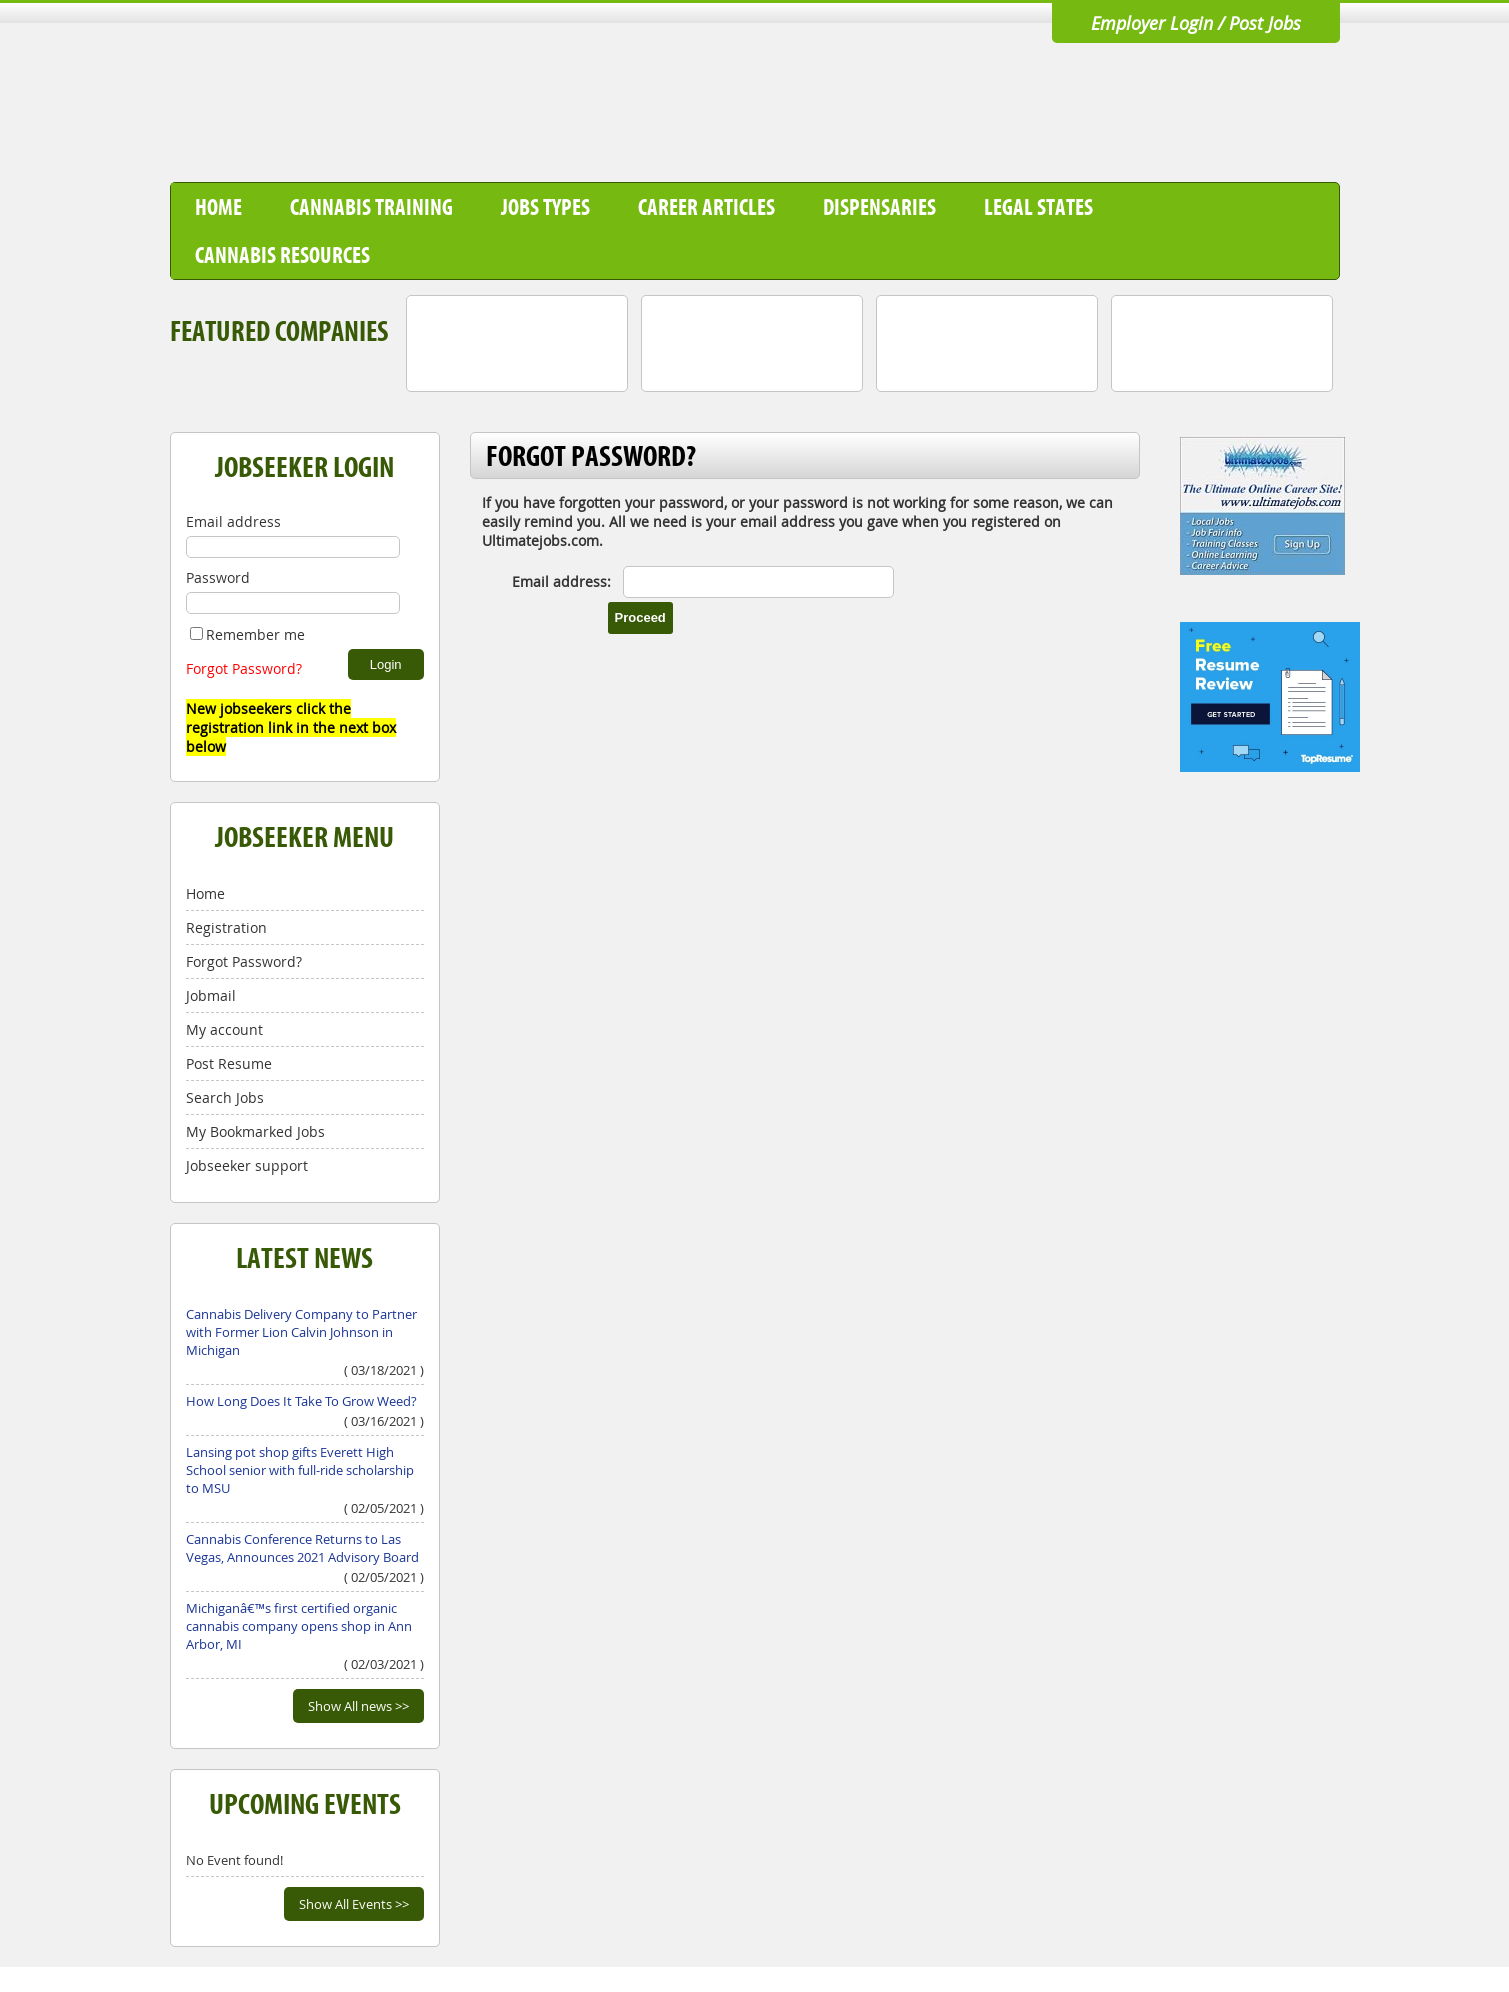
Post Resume (229, 1063)
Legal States (1038, 207)
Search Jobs (225, 1097)
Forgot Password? (244, 668)
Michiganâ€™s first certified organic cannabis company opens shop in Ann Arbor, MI (299, 1626)
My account (224, 1029)
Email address (233, 521)
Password (218, 577)
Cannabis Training (371, 207)
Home (218, 207)
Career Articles (706, 207)
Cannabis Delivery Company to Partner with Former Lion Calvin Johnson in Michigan (301, 1332)
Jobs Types (545, 207)
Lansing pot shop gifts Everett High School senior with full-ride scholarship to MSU (300, 1470)
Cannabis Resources (282, 255)
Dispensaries (879, 207)
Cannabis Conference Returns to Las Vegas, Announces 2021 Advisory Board (302, 1548)
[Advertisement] (976, 113)
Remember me (247, 634)
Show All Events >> (354, 1904)
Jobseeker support (247, 1165)
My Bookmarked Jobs (255, 1131)
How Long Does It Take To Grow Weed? (301, 1401)
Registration (226, 927)
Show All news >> (358, 1706)
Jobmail (211, 995)
